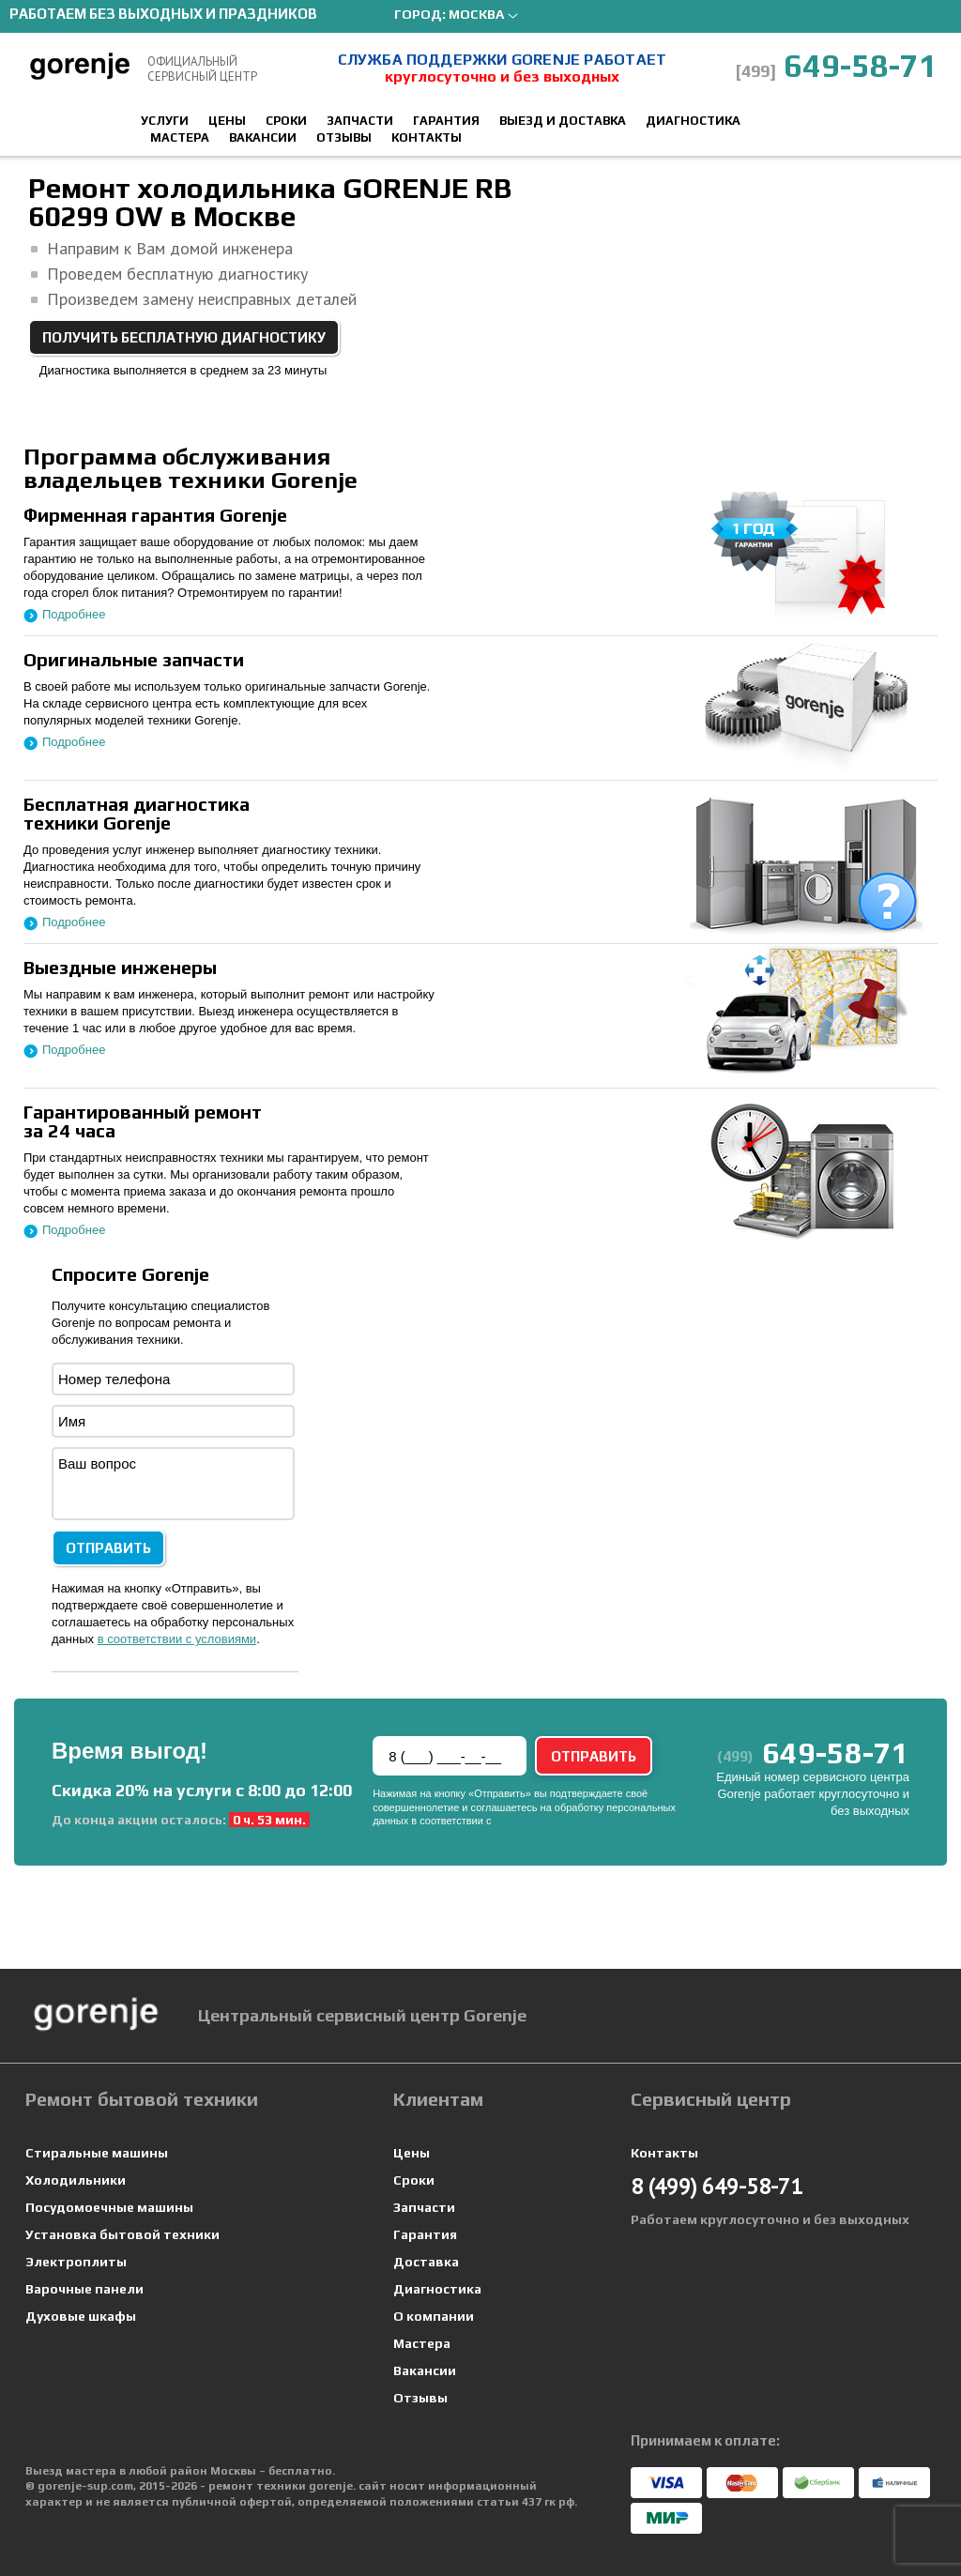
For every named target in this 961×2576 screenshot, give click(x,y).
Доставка (426, 2261)
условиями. (522, 1820)
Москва (476, 14)
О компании (433, 2316)
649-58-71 (836, 65)
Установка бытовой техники (122, 2234)
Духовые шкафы (80, 2316)
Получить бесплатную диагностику (184, 337)
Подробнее (73, 614)
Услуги (165, 121)
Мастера (179, 137)
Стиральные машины (96, 2152)
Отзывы (344, 137)
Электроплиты (76, 2261)
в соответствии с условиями (177, 1639)
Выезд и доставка (562, 121)
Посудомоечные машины (109, 2207)
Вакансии (263, 137)
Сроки (286, 121)
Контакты (426, 137)
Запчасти (360, 121)
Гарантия (446, 121)
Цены (227, 121)
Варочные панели (84, 2288)
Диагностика (693, 121)
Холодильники (75, 2179)
